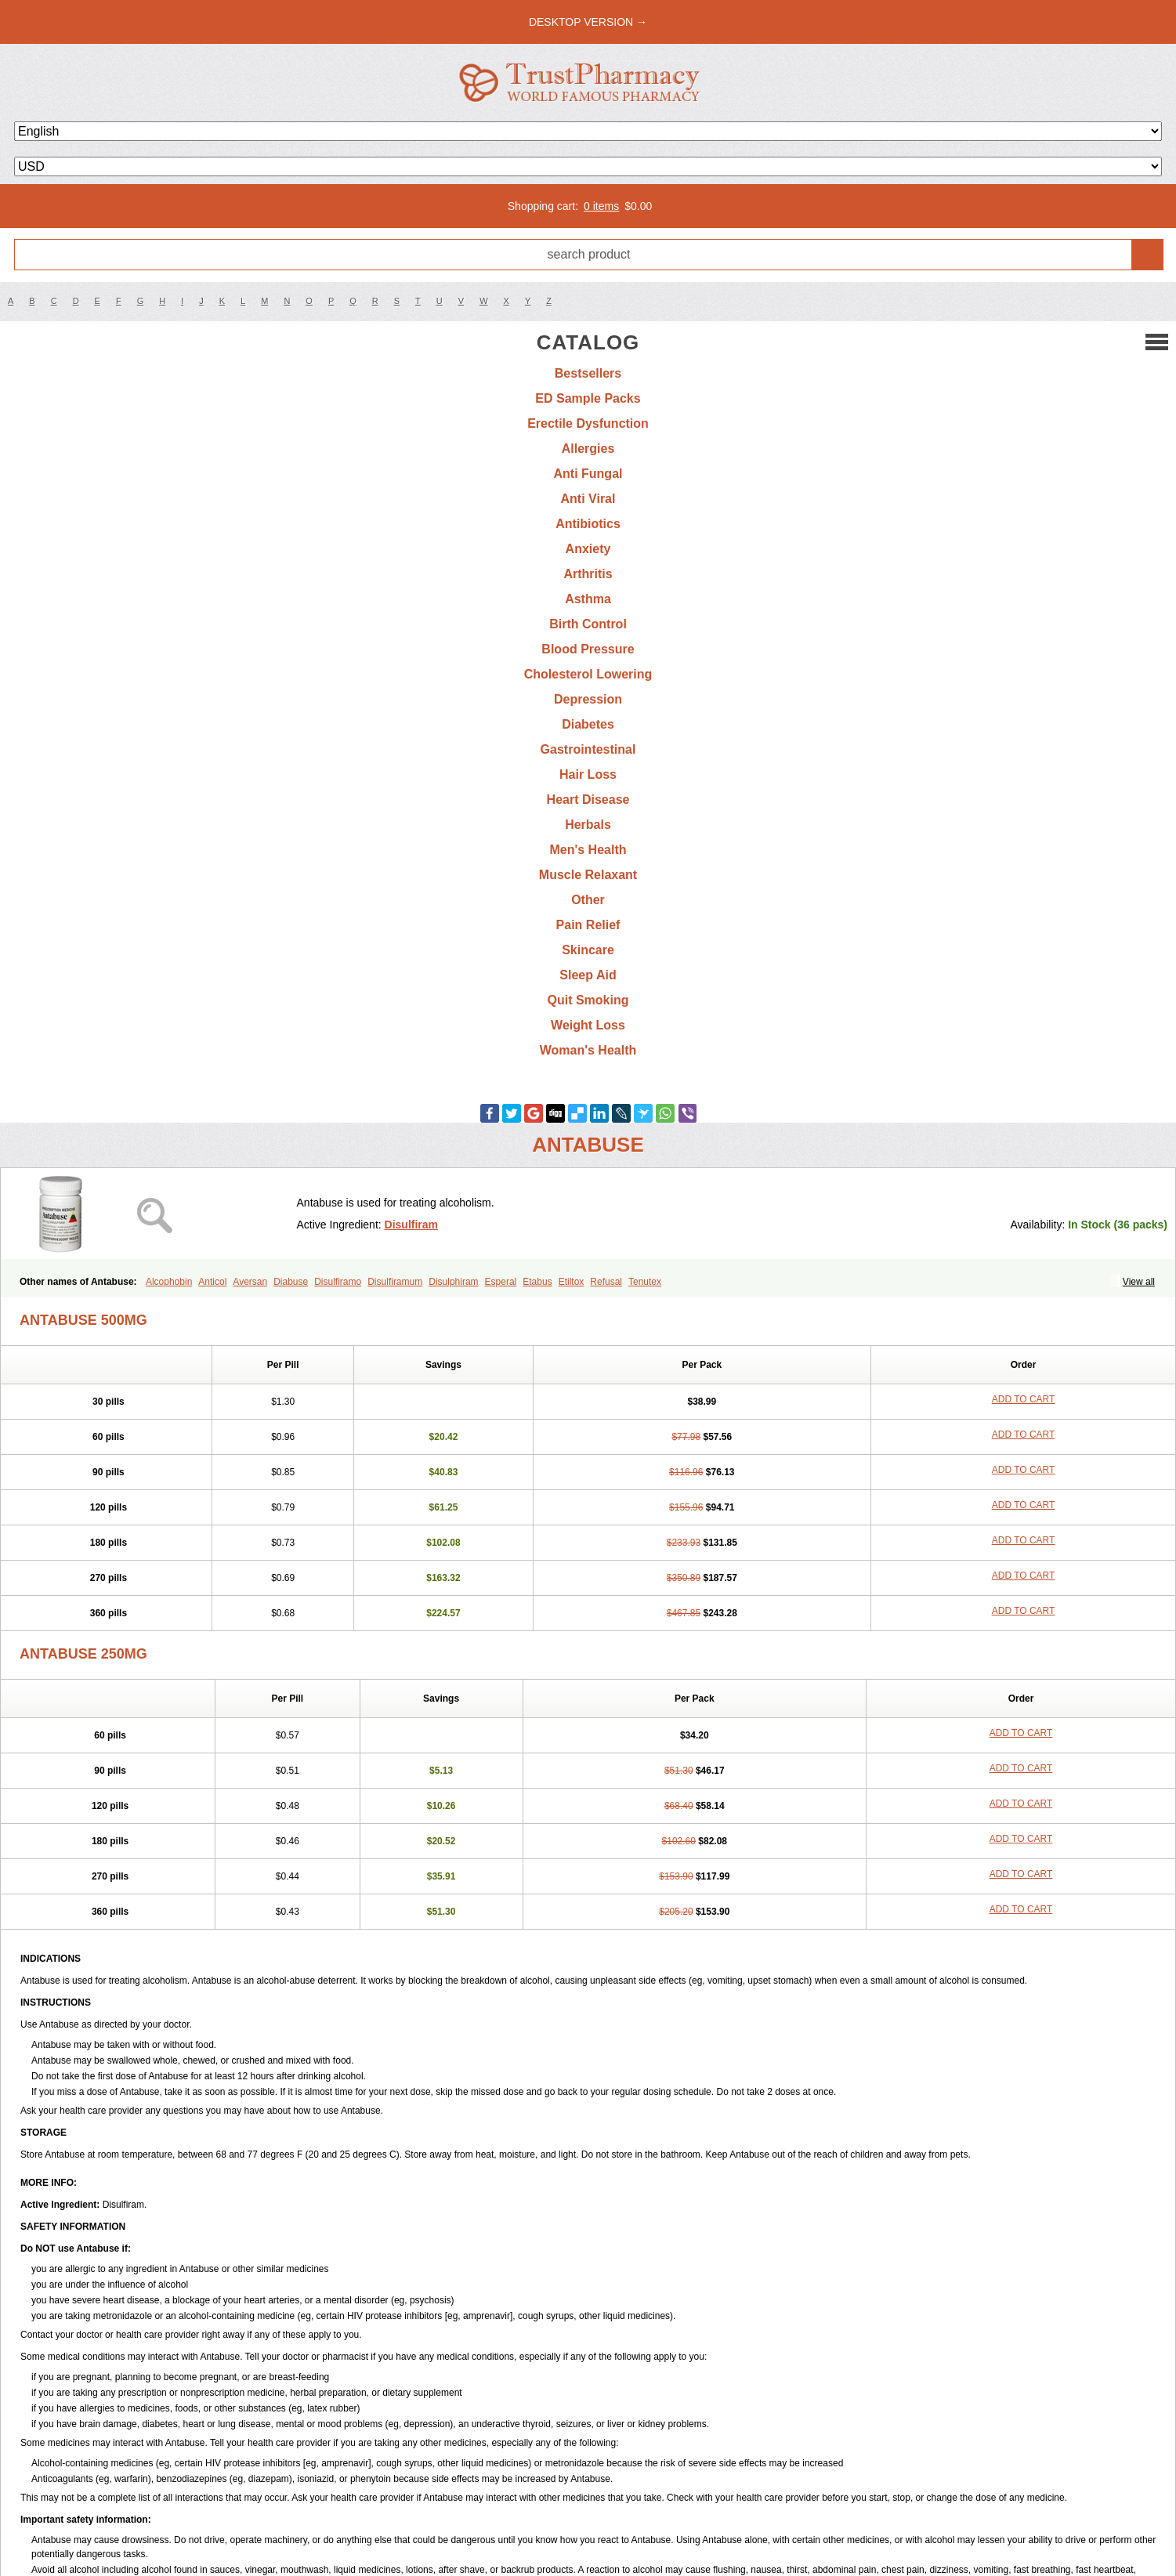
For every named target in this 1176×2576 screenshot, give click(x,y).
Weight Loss (588, 1025)
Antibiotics (588, 523)
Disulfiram (411, 1224)
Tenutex (644, 1281)
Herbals (588, 824)
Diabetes (588, 724)
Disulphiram (453, 1281)
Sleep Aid (587, 975)
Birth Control (588, 624)
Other (588, 899)
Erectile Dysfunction (588, 423)
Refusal (606, 1281)
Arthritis (587, 574)
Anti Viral (588, 498)
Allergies (588, 448)
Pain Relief (588, 925)
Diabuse (290, 1281)
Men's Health (587, 849)
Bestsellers (588, 373)
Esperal (501, 1281)
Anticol (212, 1281)
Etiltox (571, 1281)
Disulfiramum (394, 1281)
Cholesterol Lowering (588, 674)
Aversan (250, 1281)
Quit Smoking (588, 1000)
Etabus (537, 1281)
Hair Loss (588, 774)
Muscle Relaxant (588, 874)
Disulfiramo (337, 1281)
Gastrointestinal (588, 749)
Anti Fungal (588, 473)
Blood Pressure (587, 649)
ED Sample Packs (587, 398)
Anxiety (588, 548)
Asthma (588, 599)
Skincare (588, 950)
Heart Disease (588, 799)
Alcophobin (169, 1281)
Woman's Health (588, 1050)
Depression (588, 699)
